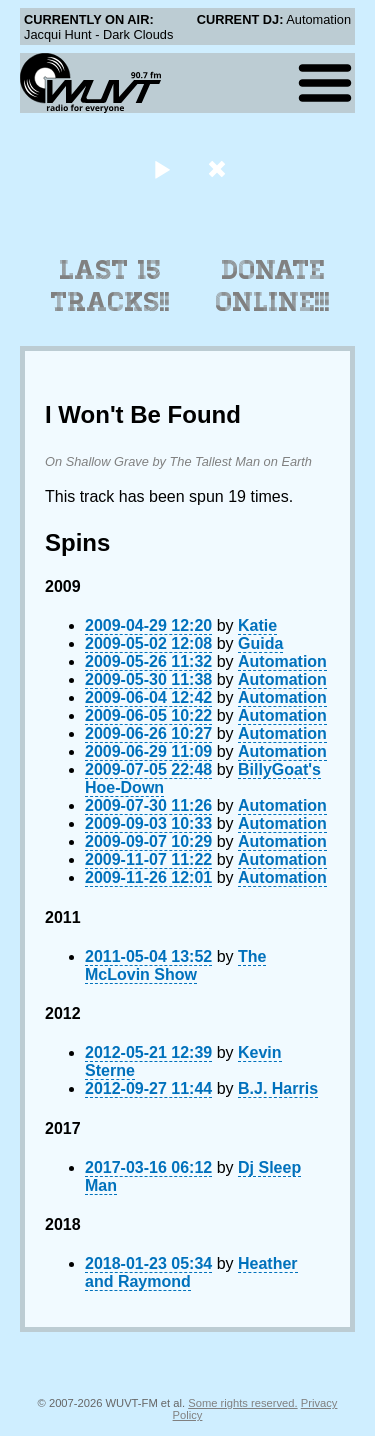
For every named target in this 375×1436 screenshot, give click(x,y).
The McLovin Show (175, 965)
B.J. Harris (278, 1088)
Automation (282, 661)
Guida (260, 643)
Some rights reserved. (242, 1403)
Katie (257, 625)
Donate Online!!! (273, 286)
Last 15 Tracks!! (110, 286)
